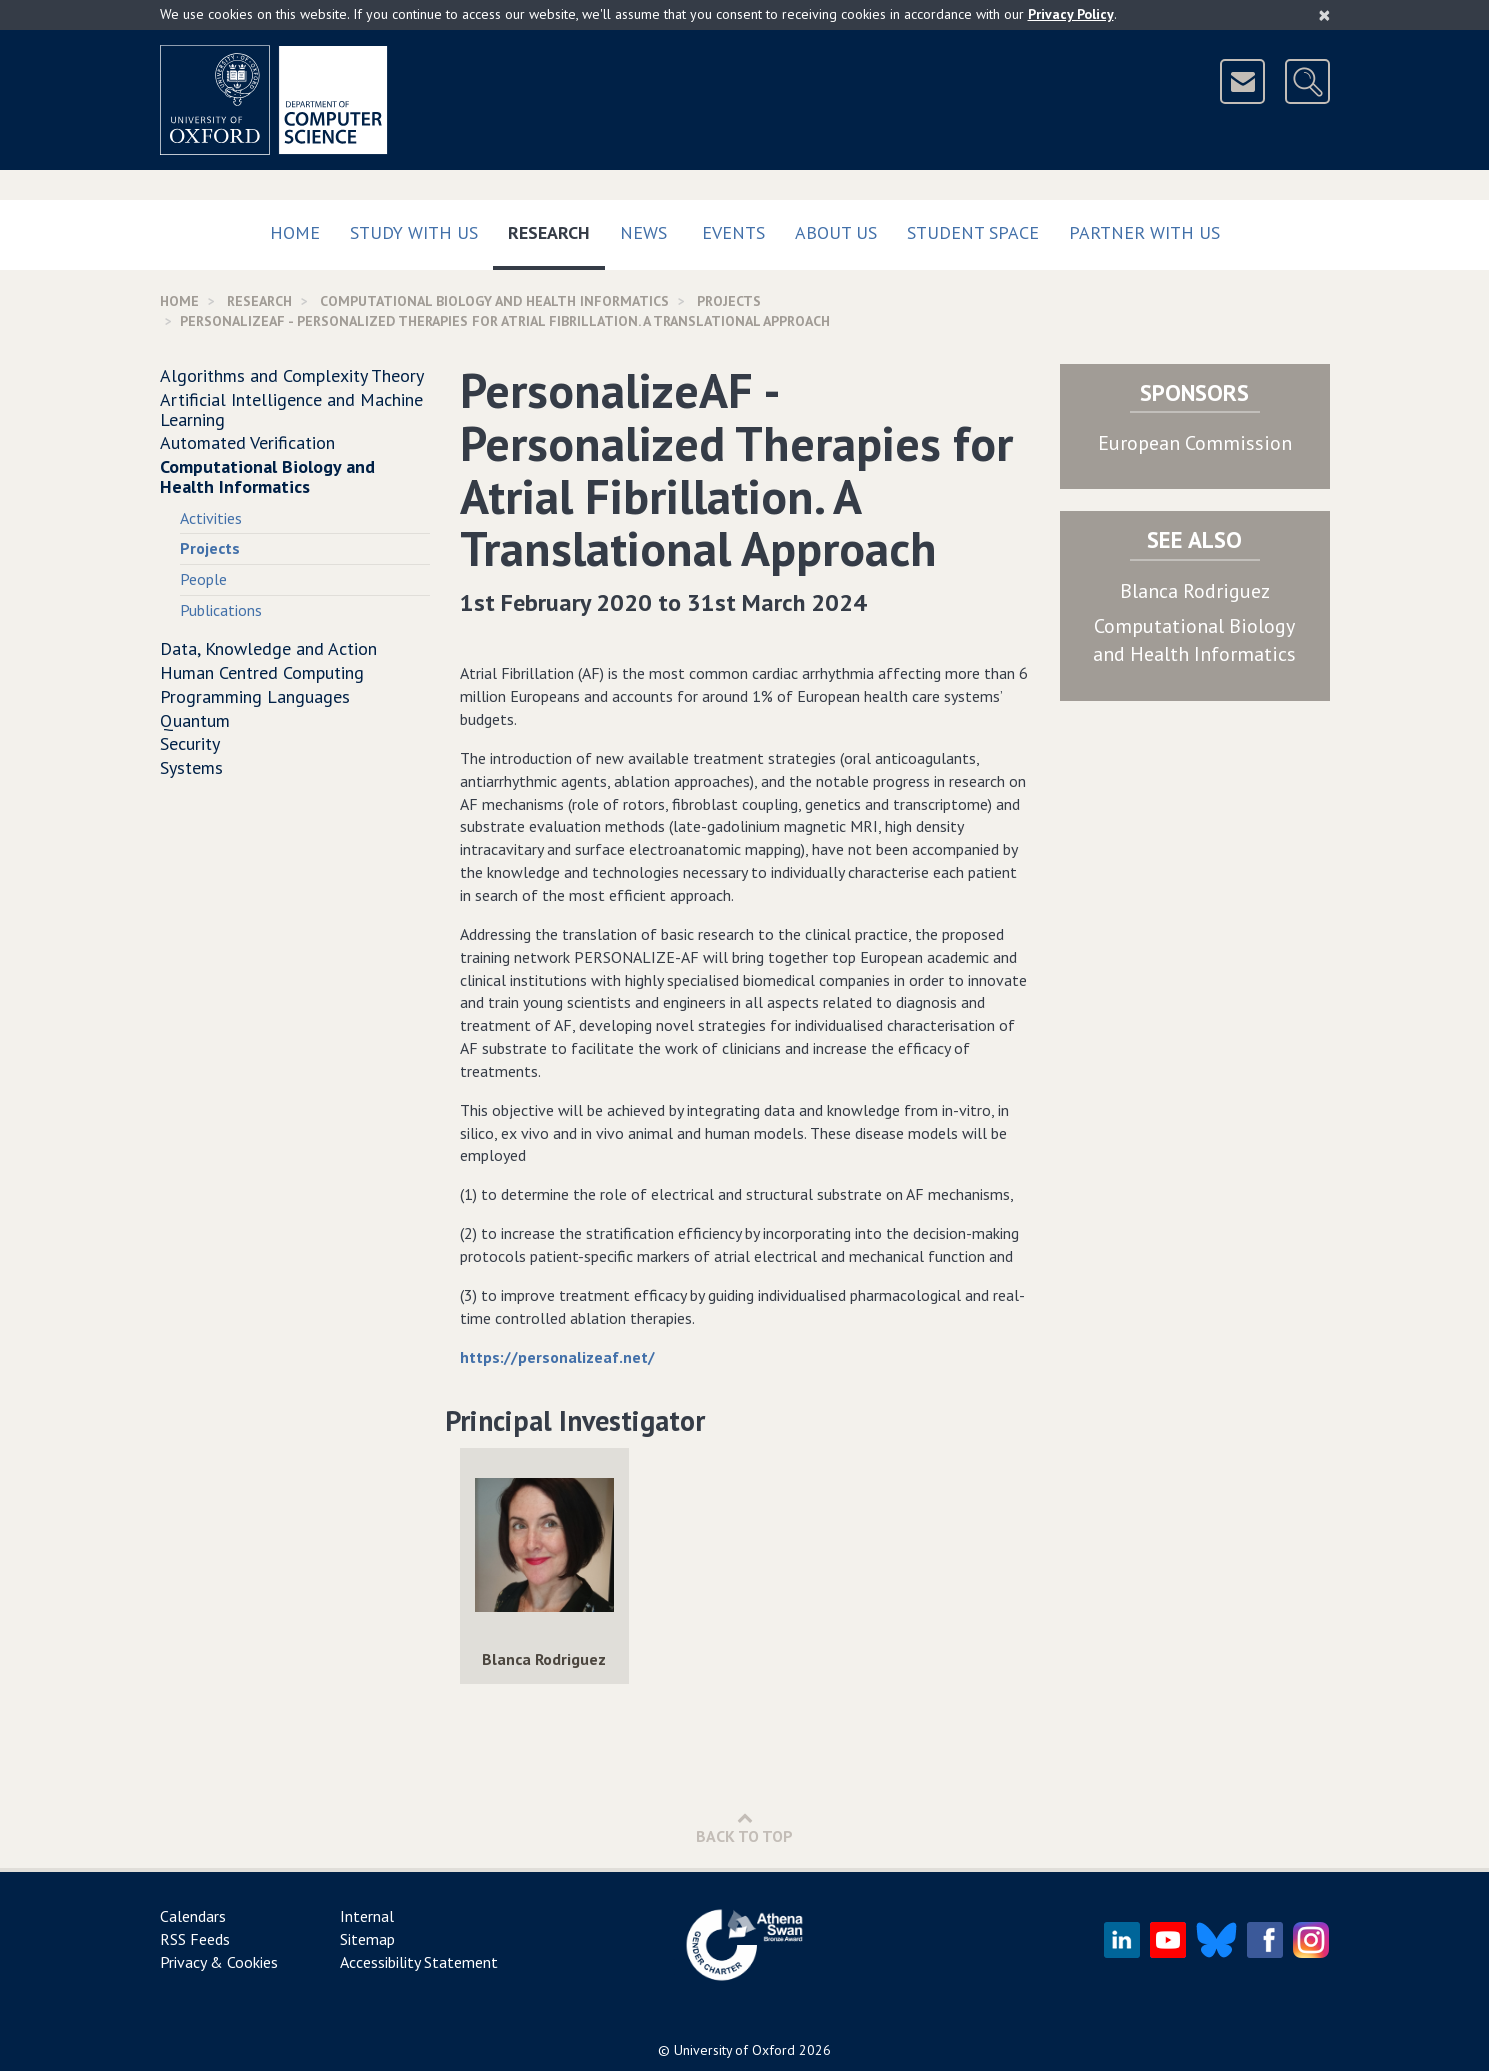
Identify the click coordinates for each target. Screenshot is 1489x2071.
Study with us (414, 232)
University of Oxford (734, 2050)
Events (733, 232)
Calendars (193, 1916)
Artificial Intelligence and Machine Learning (291, 409)
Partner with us (1144, 232)
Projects (729, 301)
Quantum (195, 720)
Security (190, 743)
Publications (221, 610)
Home (295, 232)
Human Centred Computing (262, 672)
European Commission (1195, 443)
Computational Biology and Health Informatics (494, 301)
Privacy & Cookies (219, 1962)
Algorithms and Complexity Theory (292, 375)
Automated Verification (247, 442)
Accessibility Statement (419, 1962)
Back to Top (744, 1827)
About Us (836, 232)
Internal (367, 1916)
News (643, 232)
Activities (211, 518)
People (203, 579)
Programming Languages (255, 696)
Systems (191, 767)
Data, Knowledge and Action (268, 648)
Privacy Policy (1071, 14)
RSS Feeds (195, 1939)
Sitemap (367, 1939)
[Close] (1324, 15)
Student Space (973, 232)
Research (556, 228)
